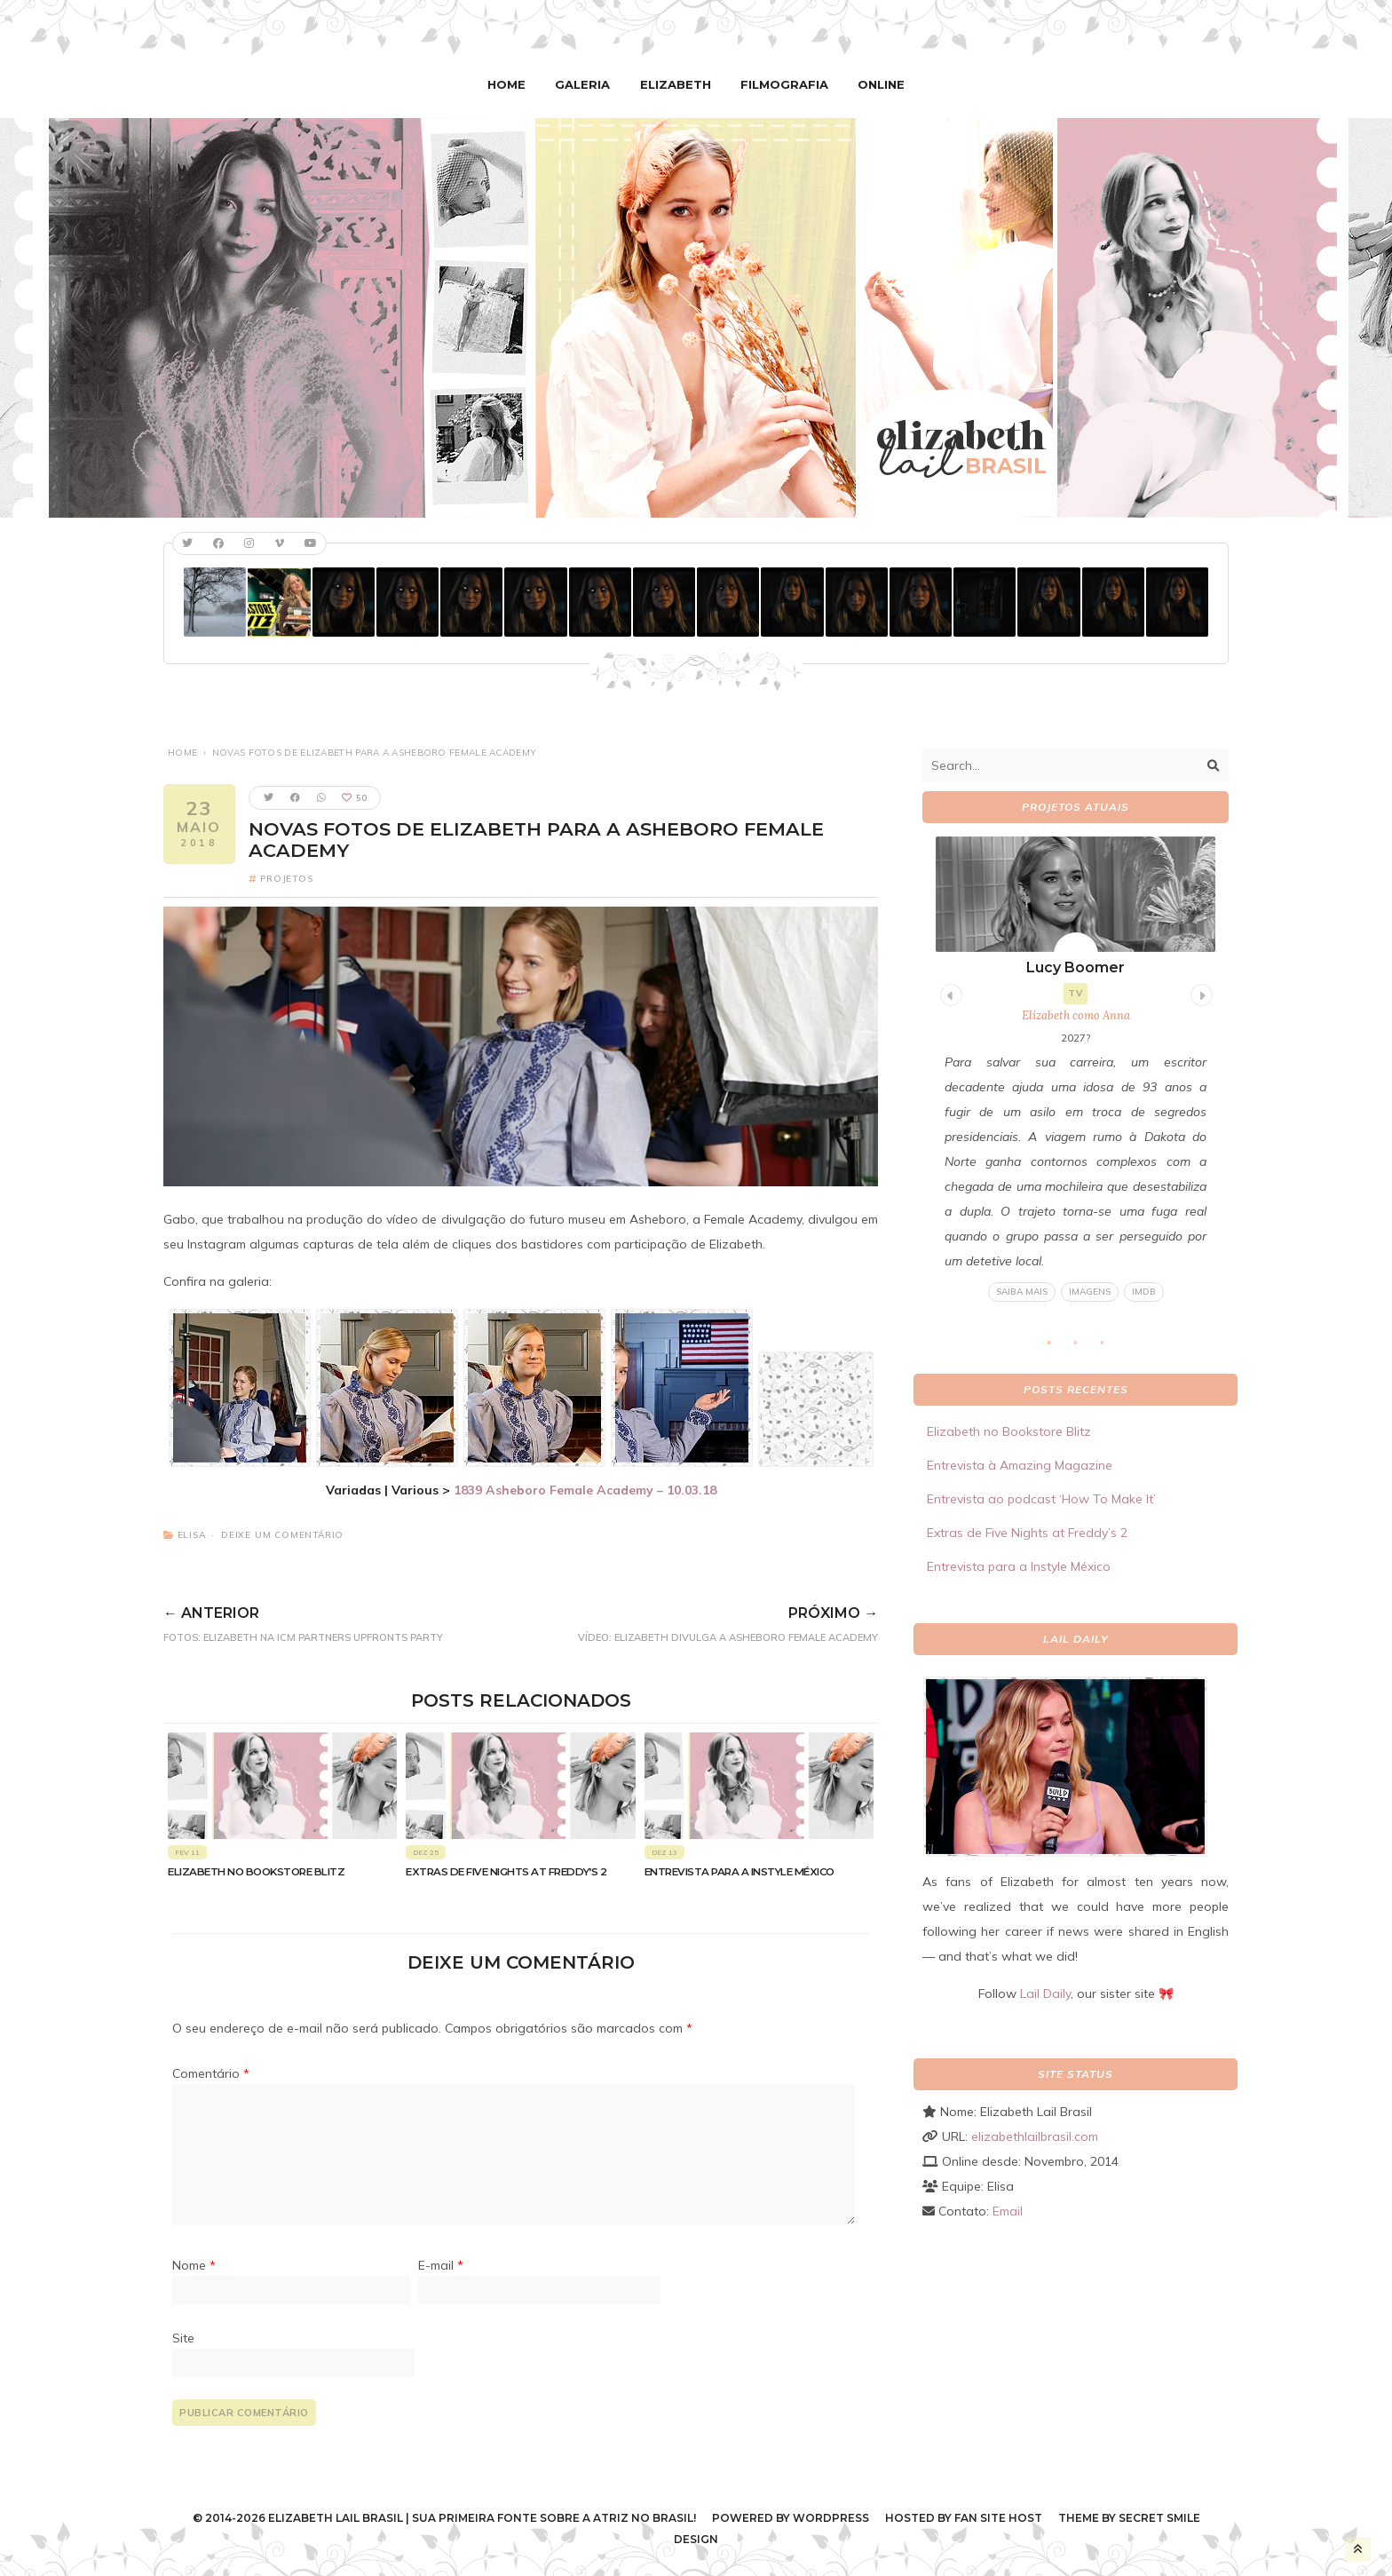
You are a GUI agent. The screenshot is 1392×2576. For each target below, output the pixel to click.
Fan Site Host (998, 2517)
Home (513, 84)
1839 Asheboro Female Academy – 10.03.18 (585, 1489)
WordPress (831, 2517)
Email (1008, 2210)
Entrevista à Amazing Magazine (1019, 1465)
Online (875, 84)
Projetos (286, 878)
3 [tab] (1111, 1348)
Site (183, 2337)
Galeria (586, 84)
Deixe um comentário (282, 1534)
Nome (194, 2265)
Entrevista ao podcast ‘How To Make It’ (1041, 1499)
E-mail (440, 2265)
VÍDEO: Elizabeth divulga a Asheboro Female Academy (693, 1620)
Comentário (210, 2073)
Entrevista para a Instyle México (739, 1871)
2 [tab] (1085, 1348)
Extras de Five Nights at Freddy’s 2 (506, 1871)
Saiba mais (1022, 1291)
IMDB (1144, 1291)
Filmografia (782, 84)
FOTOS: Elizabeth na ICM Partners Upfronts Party (335, 1620)
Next (1199, 992)
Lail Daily (1045, 1993)
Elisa (192, 1534)
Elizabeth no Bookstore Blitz (256, 1871)
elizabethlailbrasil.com (1034, 2136)
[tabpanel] (1075, 1069)
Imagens (1090, 1291)
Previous (949, 992)
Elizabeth (676, 84)
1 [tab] (1058, 1348)
